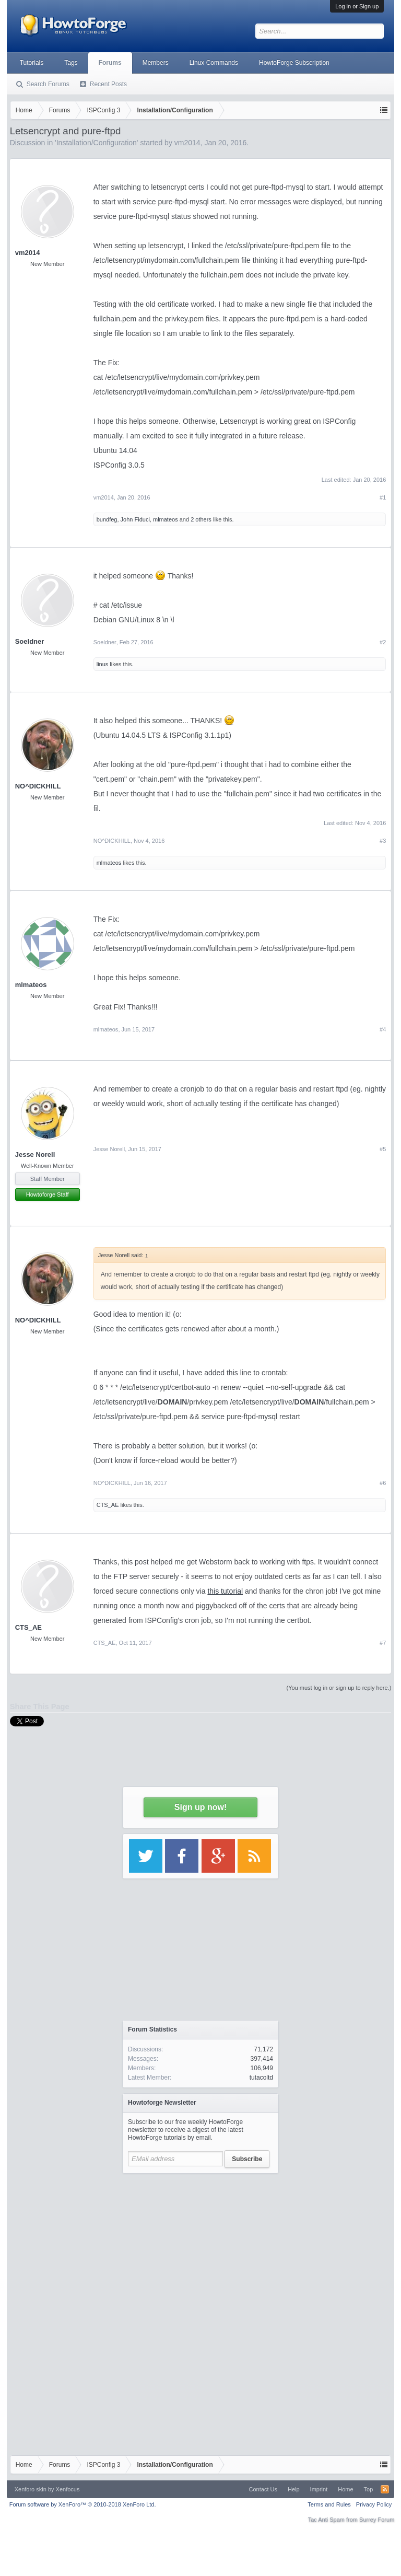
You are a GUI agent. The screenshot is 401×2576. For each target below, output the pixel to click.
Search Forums (48, 84)
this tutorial (225, 1591)
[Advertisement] (200, 2244)
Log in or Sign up (357, 6)
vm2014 (27, 253)
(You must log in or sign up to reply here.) (339, 1688)
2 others (201, 519)
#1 (383, 497)
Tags (70, 62)
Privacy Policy (374, 2504)
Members (156, 62)
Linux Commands (214, 62)
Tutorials (32, 62)
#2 (383, 642)
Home (345, 2489)
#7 (383, 1643)
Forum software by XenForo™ (82, 2504)
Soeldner (29, 641)
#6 (383, 1483)
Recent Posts (108, 84)
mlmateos (165, 519)
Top (368, 2489)
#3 (383, 841)
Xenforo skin (30, 2489)
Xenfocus (68, 2489)
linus (103, 664)
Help (294, 2489)
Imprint (319, 2489)
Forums (110, 62)
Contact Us (263, 2489)
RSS (385, 2489)
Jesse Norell (35, 1154)
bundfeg (107, 519)
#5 (383, 1149)
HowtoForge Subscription (294, 62)
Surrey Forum (376, 2519)
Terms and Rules (329, 2504)
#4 (383, 1029)
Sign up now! (200, 1807)
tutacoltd (261, 2077)
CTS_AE (108, 1505)
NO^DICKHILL (38, 786)
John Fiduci (135, 519)
